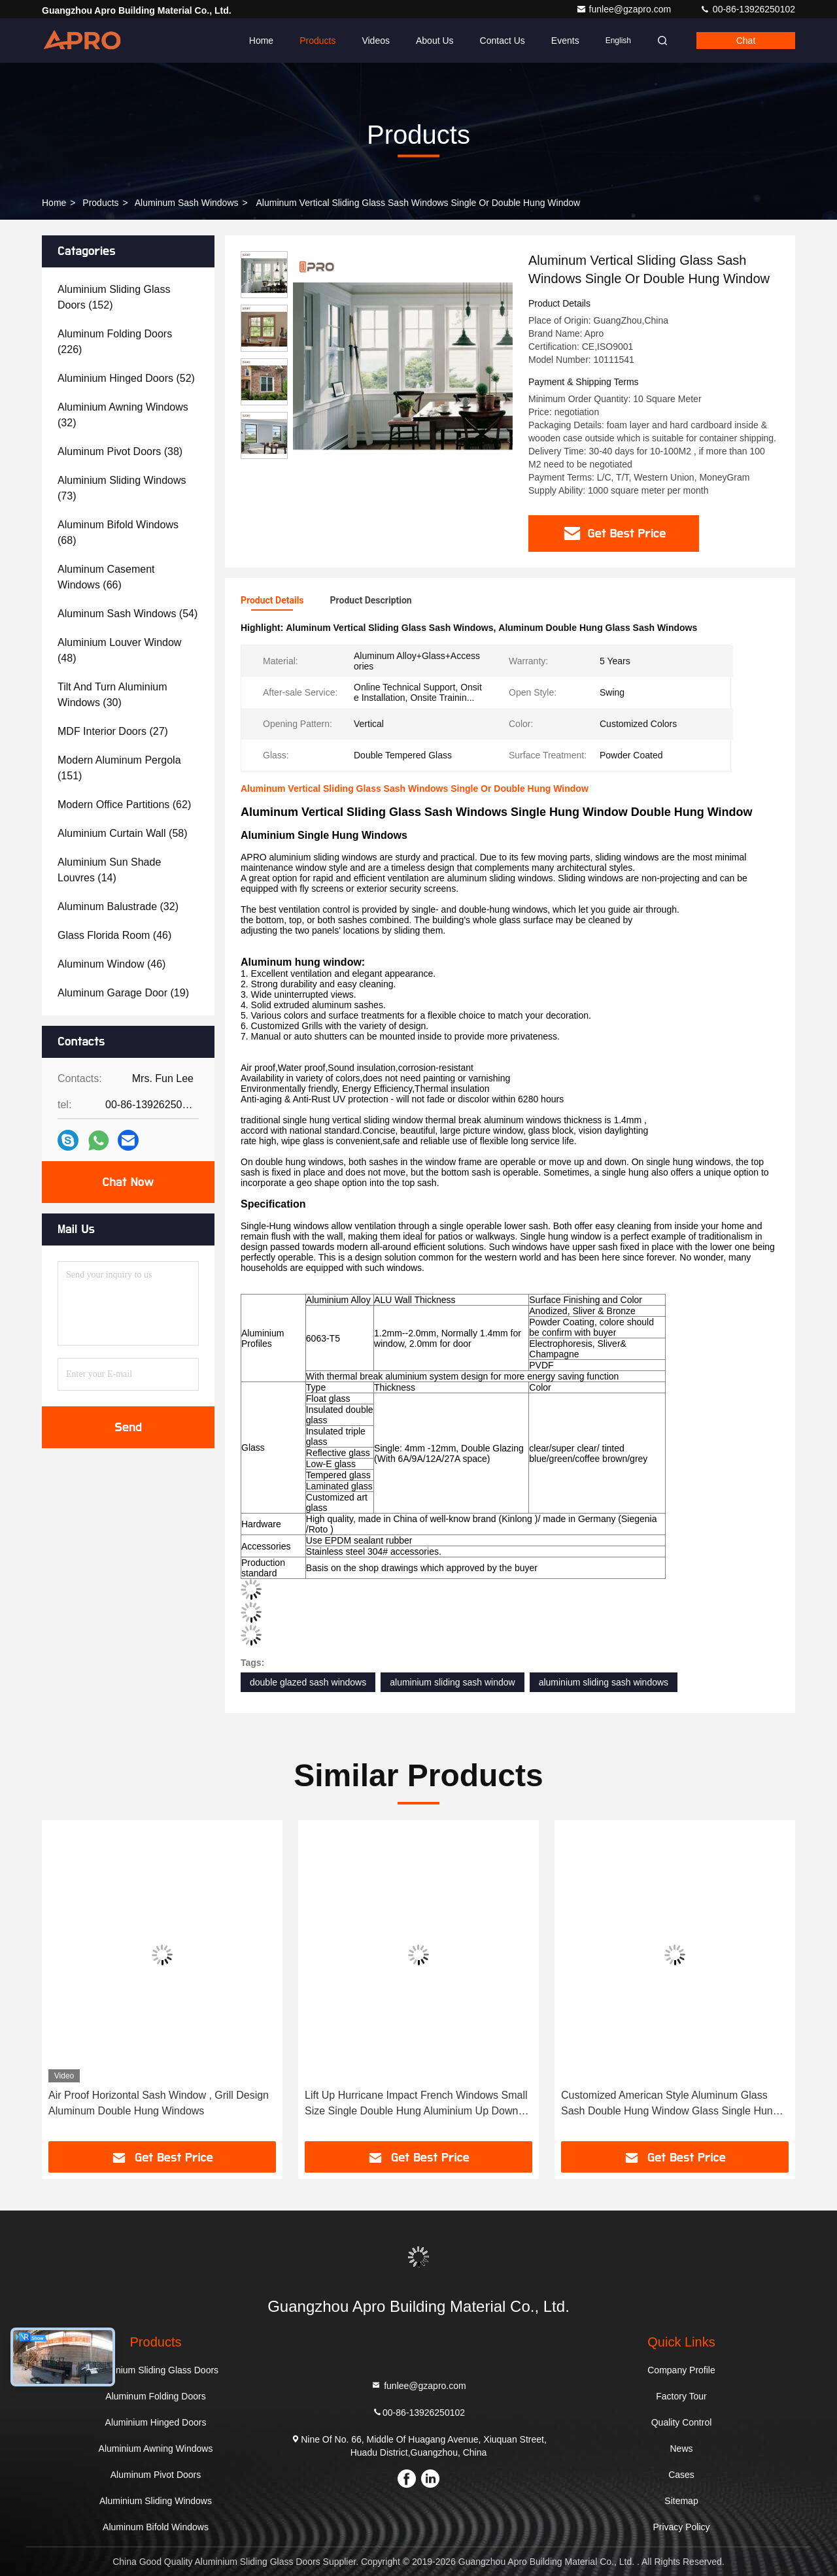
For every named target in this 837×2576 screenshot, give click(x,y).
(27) (113, 731)
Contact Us (502, 40)
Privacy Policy (681, 2527)
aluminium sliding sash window (452, 1682)
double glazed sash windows (308, 1682)
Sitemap (681, 2501)
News (681, 2448)
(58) (123, 833)
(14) (109, 869)
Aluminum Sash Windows (187, 202)
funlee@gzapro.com (625, 9)
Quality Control (681, 2422)
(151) (119, 767)
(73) (122, 488)
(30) (112, 694)
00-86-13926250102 (747, 9)
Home (261, 40)
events (565, 40)
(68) (118, 532)
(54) (127, 613)
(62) (124, 804)
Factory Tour (681, 2396)
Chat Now (128, 1182)
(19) (123, 992)
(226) (115, 341)
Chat (746, 40)
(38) (120, 451)
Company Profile (681, 2370)
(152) (114, 297)
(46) (114, 935)
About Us (435, 40)
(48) (119, 650)
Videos (376, 40)
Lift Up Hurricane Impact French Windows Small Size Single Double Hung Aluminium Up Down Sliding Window (416, 2104)
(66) (106, 577)
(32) (123, 414)
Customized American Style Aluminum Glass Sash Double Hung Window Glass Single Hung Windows (670, 2104)
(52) (126, 378)
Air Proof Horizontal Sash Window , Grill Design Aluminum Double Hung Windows (158, 2103)
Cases (681, 2474)
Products (317, 40)
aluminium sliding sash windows (603, 1682)
